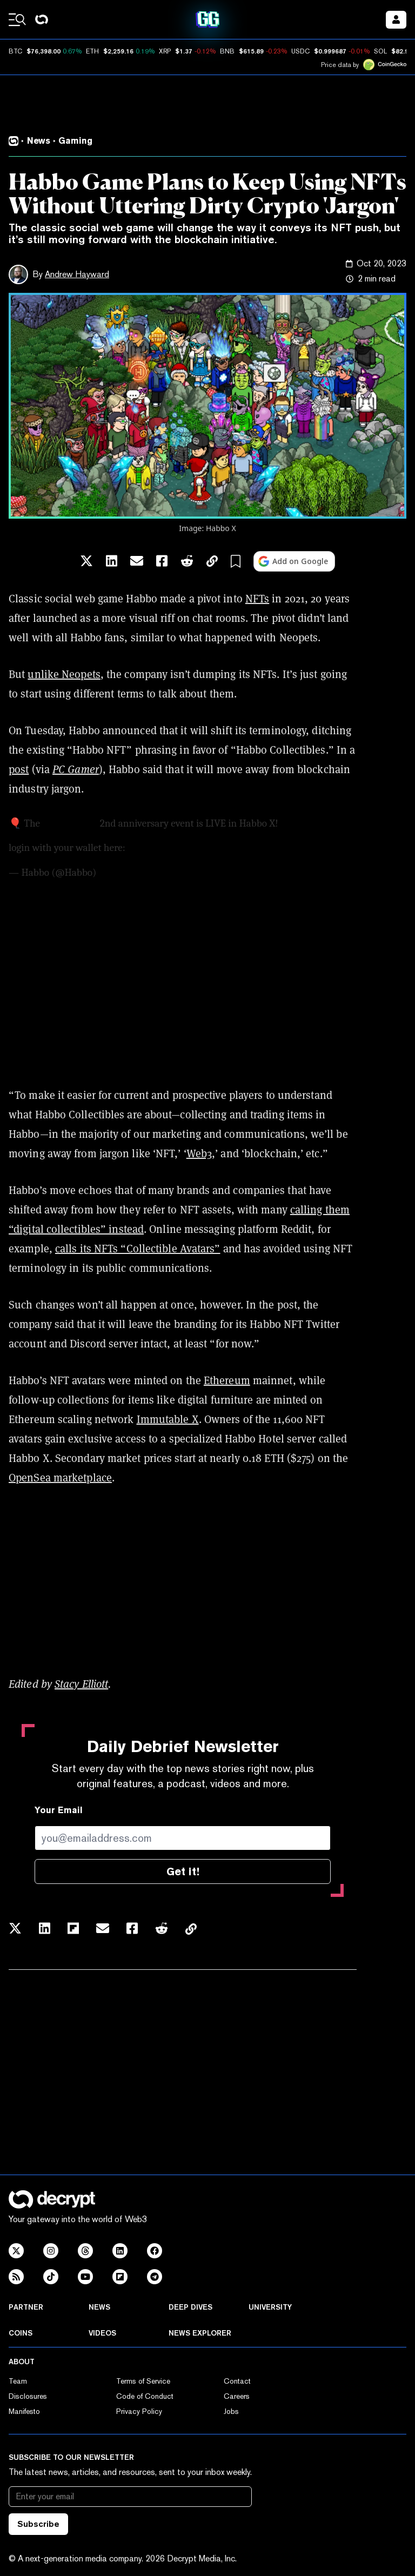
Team (18, 2381)
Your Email (59, 1810)
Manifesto (24, 2411)
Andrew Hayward (77, 274)
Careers (237, 2396)
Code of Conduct (144, 2396)
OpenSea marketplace (60, 1477)
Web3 (199, 1153)
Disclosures (28, 2396)
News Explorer (200, 2333)
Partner (26, 2307)
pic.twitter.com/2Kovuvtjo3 (294, 848)
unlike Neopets (64, 674)
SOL (380, 51)
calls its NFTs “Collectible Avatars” (137, 1248)
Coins (20, 2333)
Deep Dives (190, 2307)
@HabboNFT (69, 823)
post (19, 769)
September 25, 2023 (139, 872)
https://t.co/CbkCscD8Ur (181, 848)
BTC (15, 51)
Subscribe (38, 2524)
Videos (102, 2333)
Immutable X (168, 1419)
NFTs (257, 598)
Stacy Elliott (81, 1684)
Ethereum (227, 1380)
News (99, 2307)
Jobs (231, 2411)
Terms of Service (143, 2381)
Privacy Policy (139, 2411)
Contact (237, 2381)
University (270, 2307)
